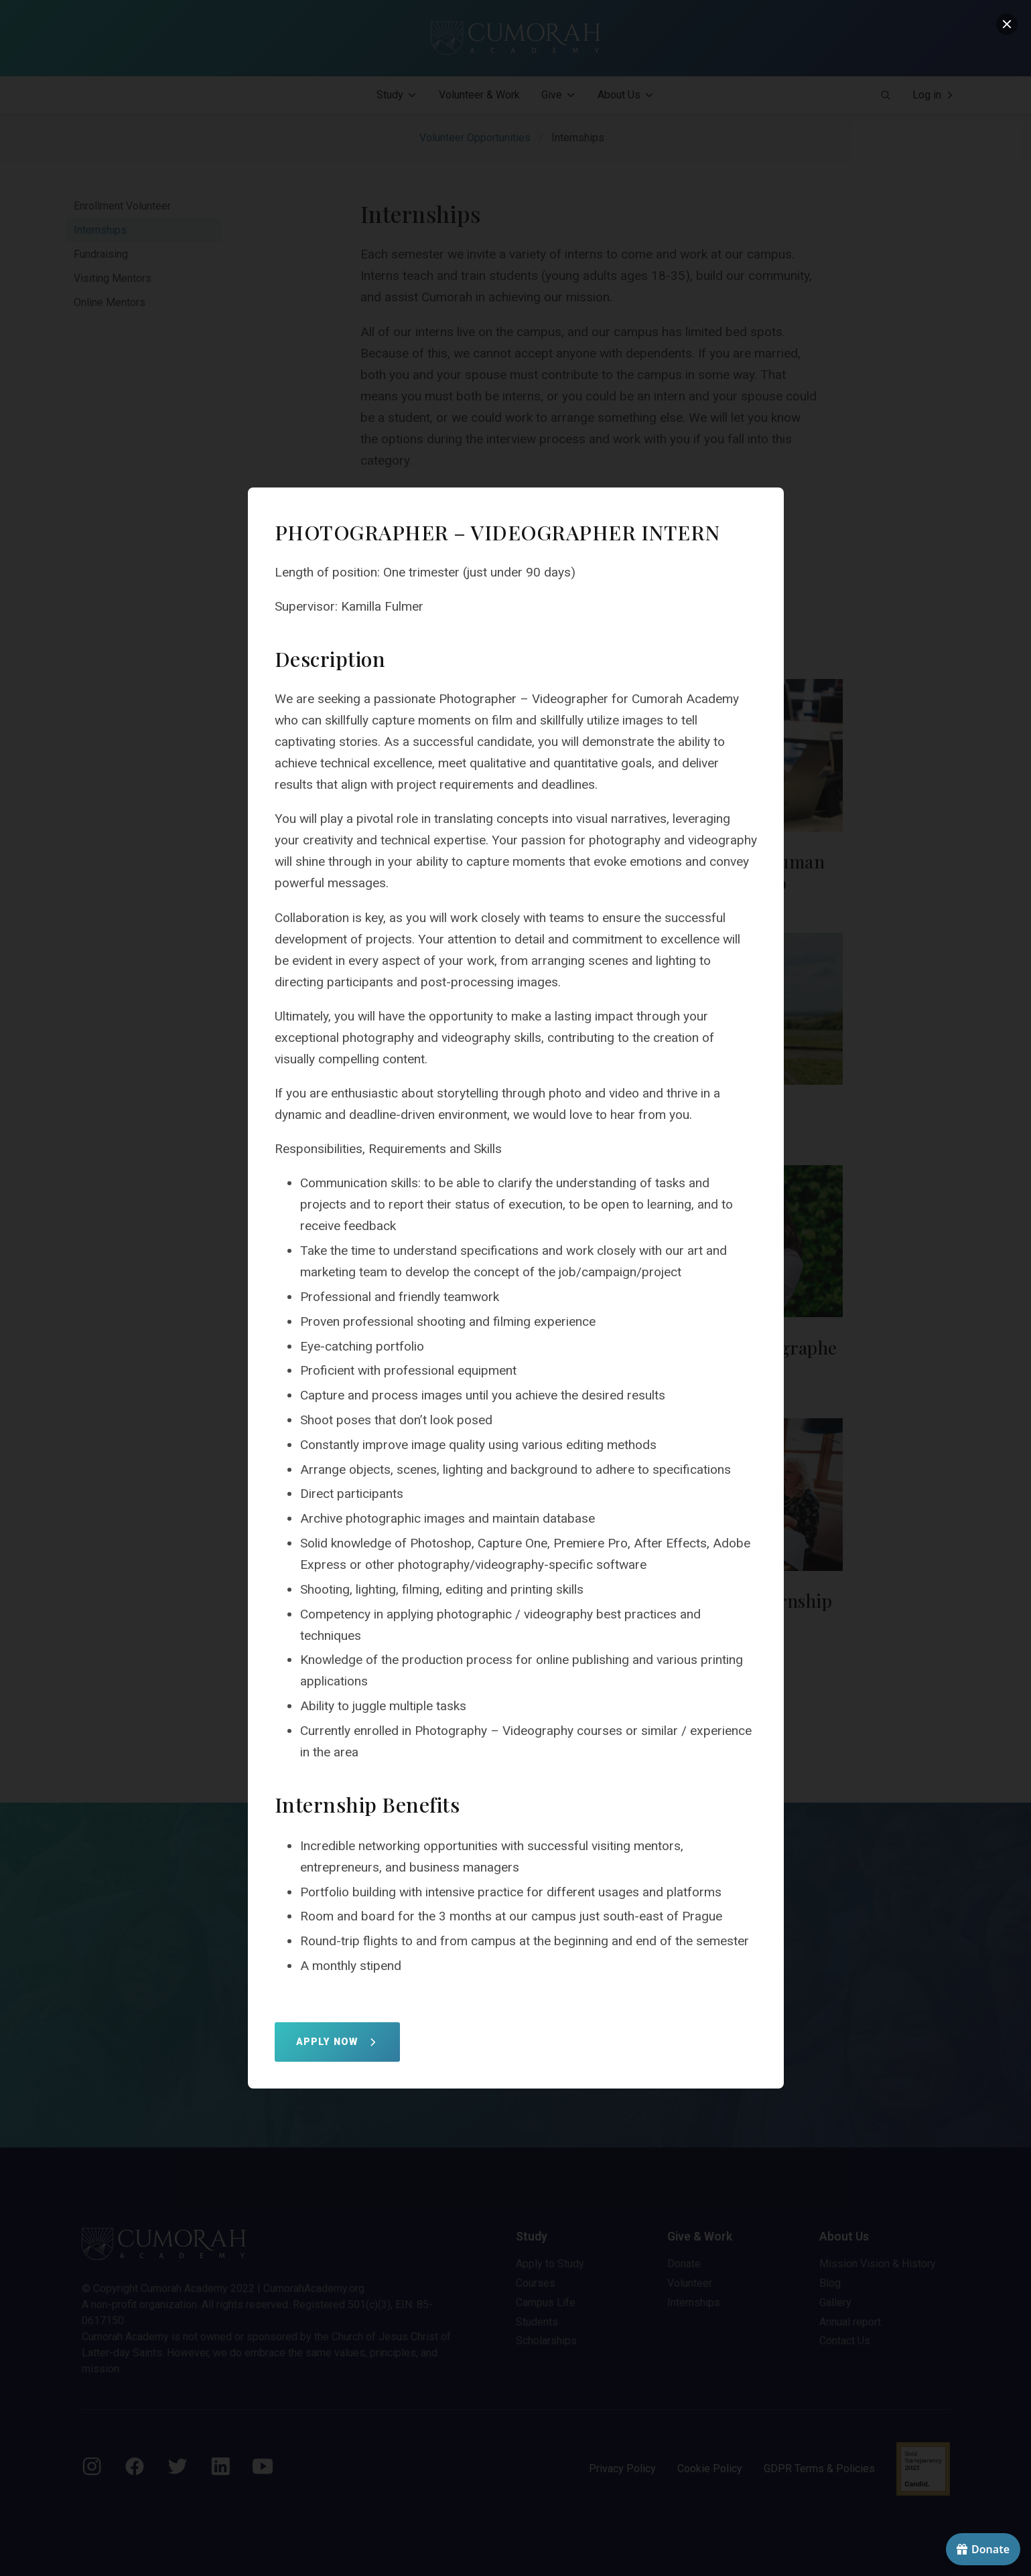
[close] (1007, 24)
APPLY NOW (337, 2042)
